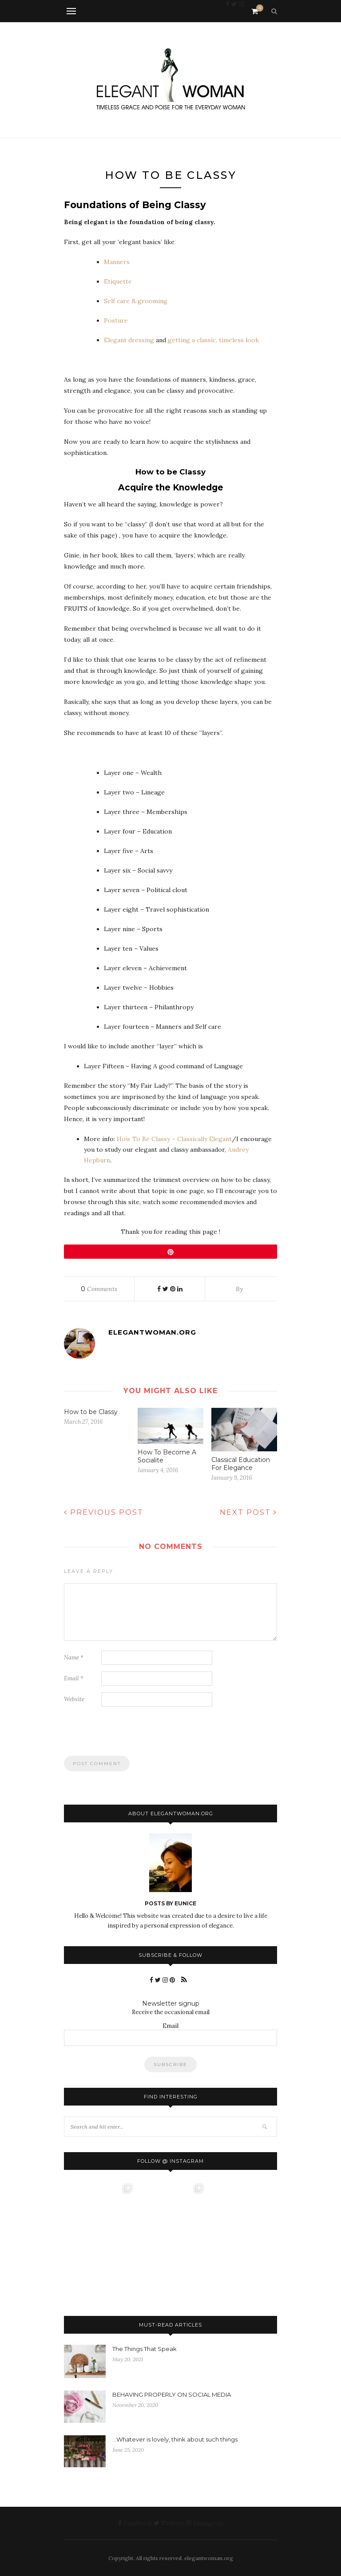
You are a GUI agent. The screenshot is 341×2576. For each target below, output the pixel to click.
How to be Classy (91, 1412)
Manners (117, 262)
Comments (99, 1289)
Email (73, 1678)
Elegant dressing (130, 340)
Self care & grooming (135, 301)
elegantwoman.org (152, 1332)
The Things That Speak (144, 2348)
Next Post (248, 1512)
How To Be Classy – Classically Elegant (174, 1139)
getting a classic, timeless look (213, 340)
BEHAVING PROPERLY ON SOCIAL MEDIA (171, 2394)
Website (74, 1699)
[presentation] (131, 1735)
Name (73, 1657)
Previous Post (103, 1512)
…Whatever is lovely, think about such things (175, 2439)
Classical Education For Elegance (240, 1464)
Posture (116, 320)
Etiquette (118, 281)
